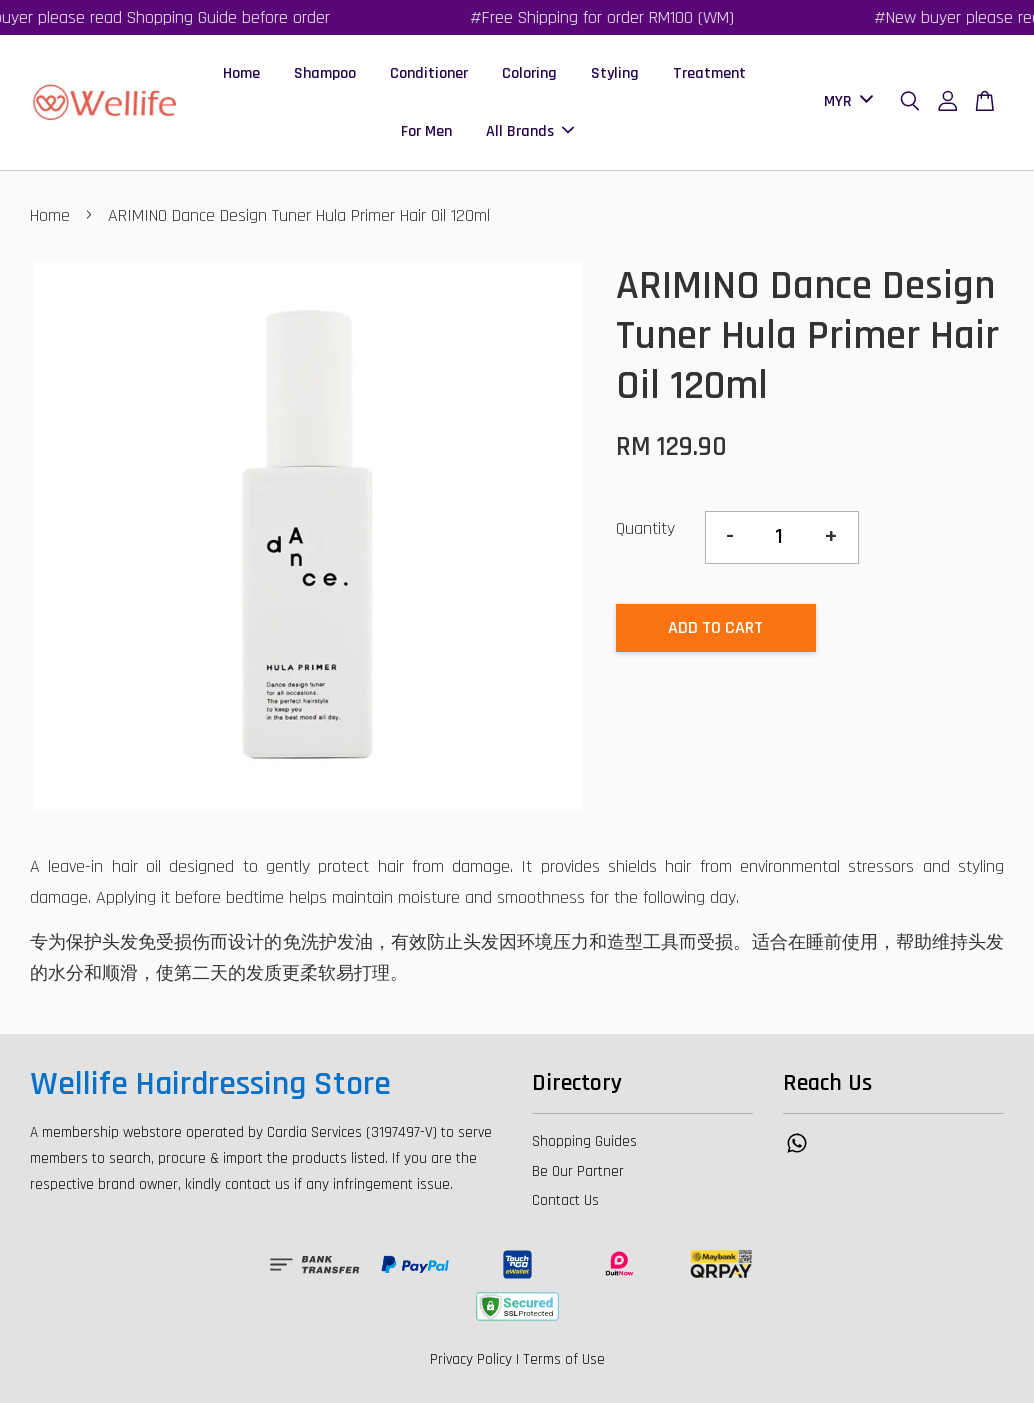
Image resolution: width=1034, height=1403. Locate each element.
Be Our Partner (578, 1171)
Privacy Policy (471, 1359)
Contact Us (565, 1200)
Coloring (529, 73)
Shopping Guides (584, 1141)
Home (241, 73)
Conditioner (429, 73)
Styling (615, 73)
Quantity (645, 528)
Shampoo (325, 73)
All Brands (530, 131)
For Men (426, 131)
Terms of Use (564, 1359)
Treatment (709, 73)
